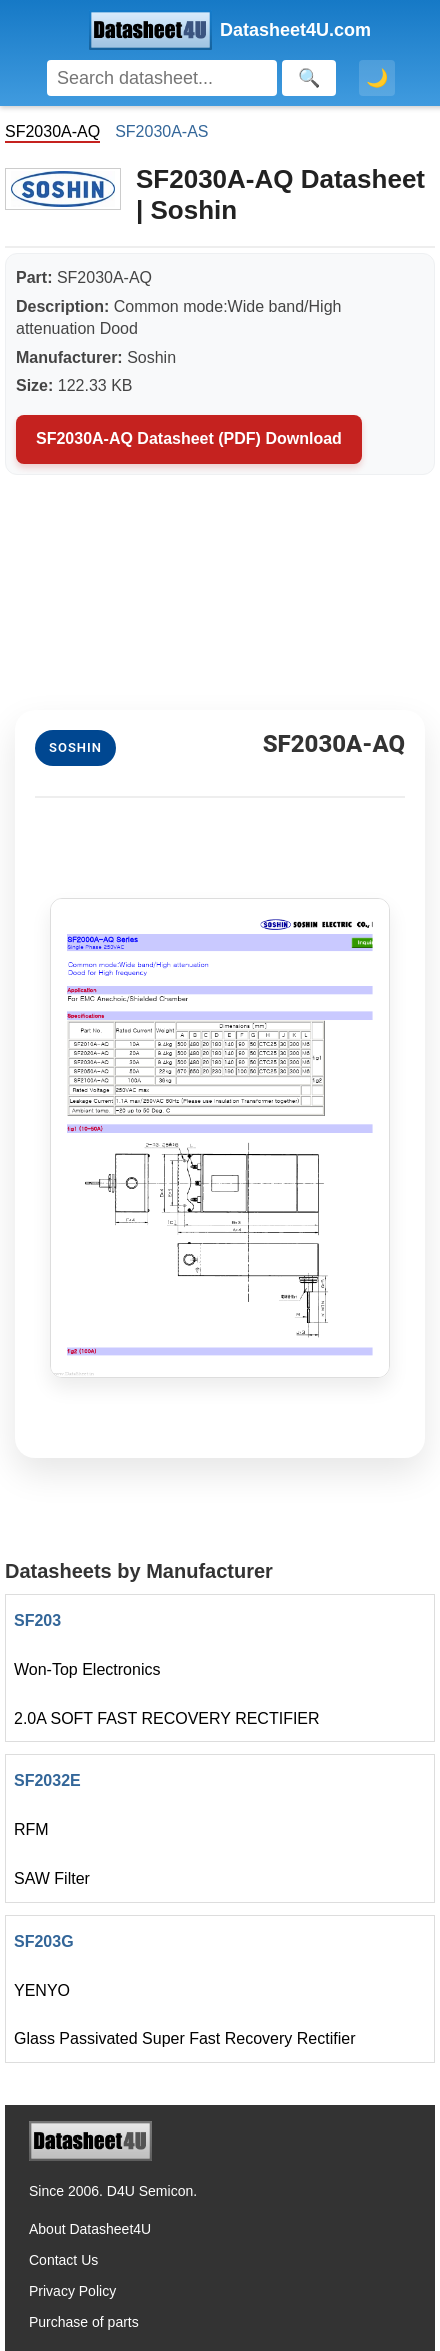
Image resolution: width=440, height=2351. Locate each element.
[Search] (162, 78)
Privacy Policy (72, 2291)
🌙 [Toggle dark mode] (377, 78)
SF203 (37, 1620)
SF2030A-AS (161, 131)
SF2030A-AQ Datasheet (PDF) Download (189, 438)
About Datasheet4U (90, 2229)
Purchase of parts (84, 2322)
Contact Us (63, 2260)
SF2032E (47, 1780)
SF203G (44, 1941)
